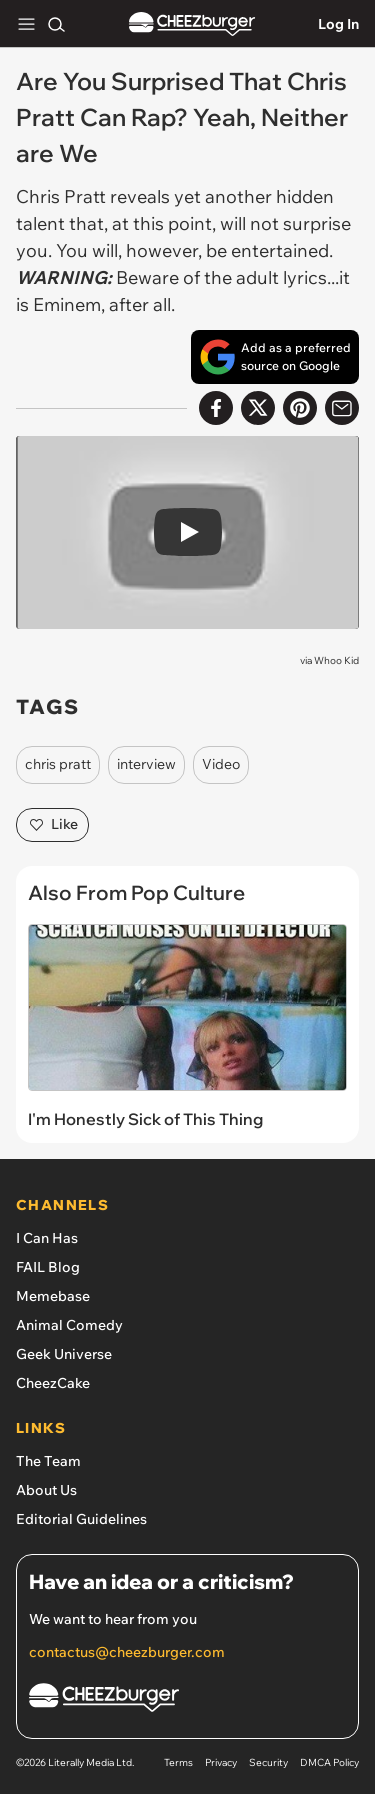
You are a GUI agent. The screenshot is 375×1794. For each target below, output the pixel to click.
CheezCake (53, 1383)
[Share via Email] (342, 408)
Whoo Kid (336, 660)
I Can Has (47, 1238)
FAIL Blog (48, 1267)
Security (268, 1762)
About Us (46, 1490)
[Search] (56, 24)
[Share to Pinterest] (300, 408)
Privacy (221, 1762)
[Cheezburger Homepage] (187, 1700)
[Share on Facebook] (216, 408)
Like (52, 825)
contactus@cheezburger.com (127, 1652)
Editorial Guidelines (81, 1519)
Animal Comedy (69, 1325)
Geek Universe (64, 1354)
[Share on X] (258, 408)
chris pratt (58, 764)
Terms (178, 1762)
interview (146, 764)
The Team (48, 1461)
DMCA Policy (329, 1762)
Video (221, 764)
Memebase (53, 1296)
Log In (338, 24)
